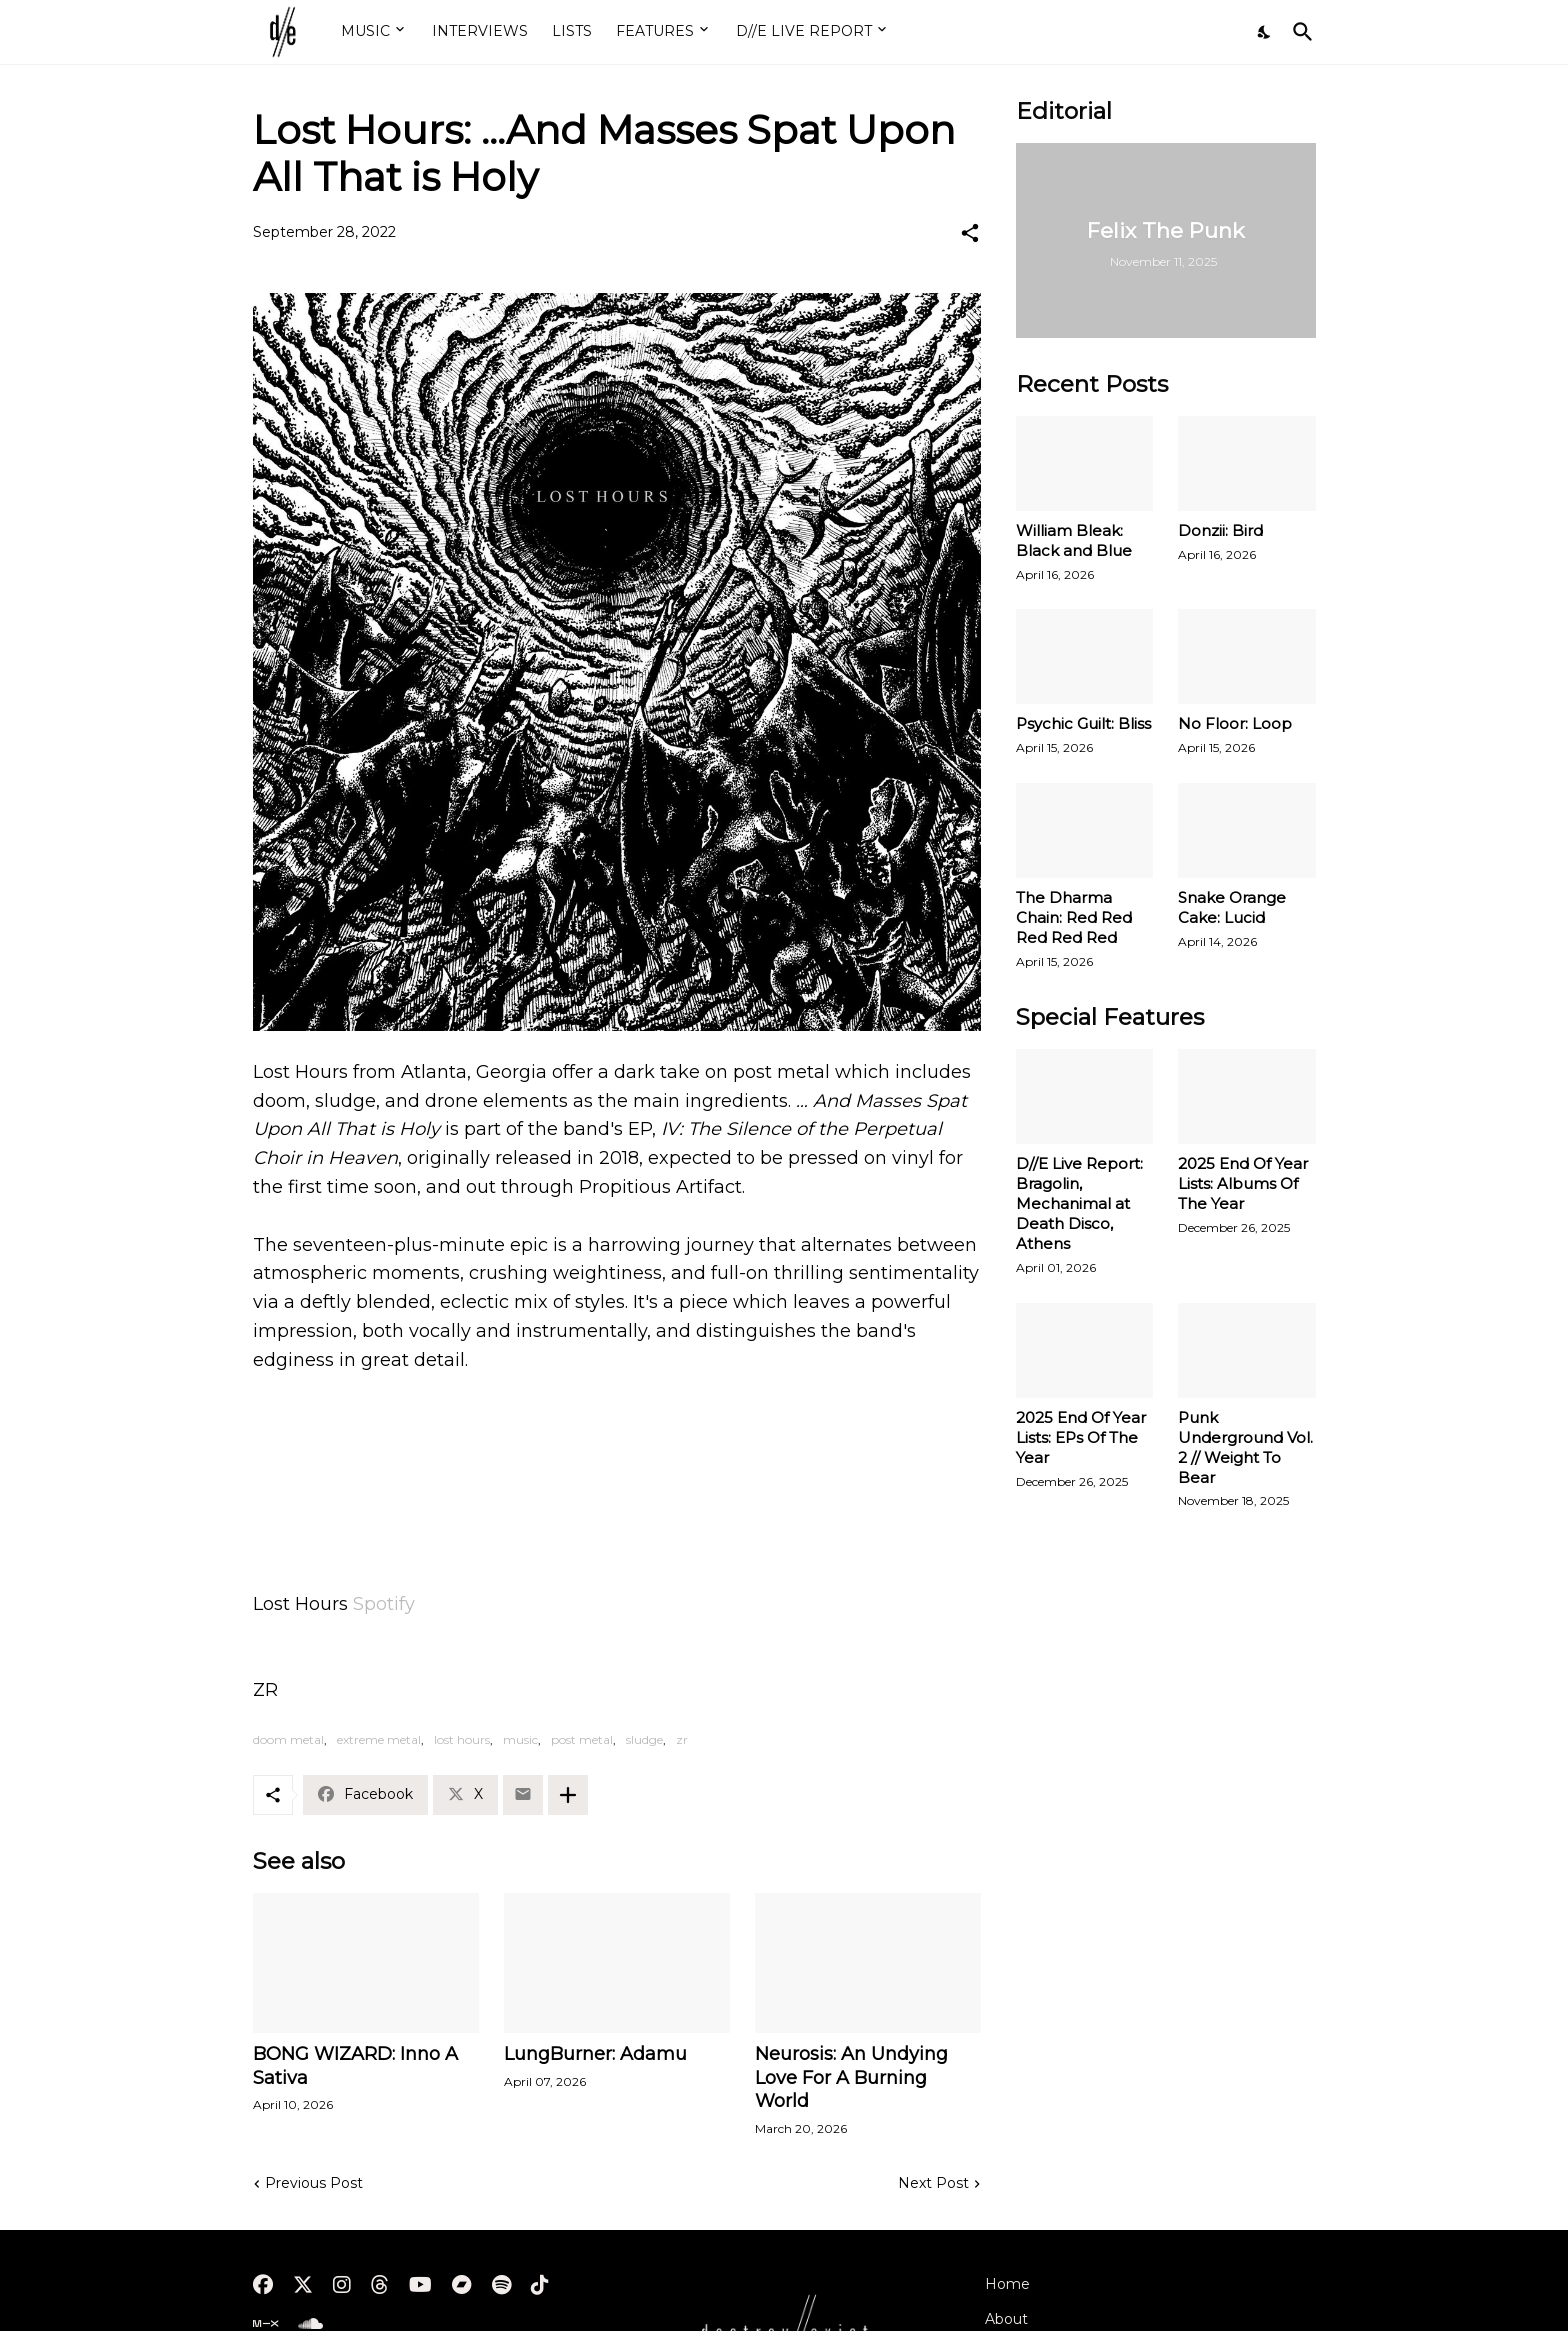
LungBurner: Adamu (595, 2054)
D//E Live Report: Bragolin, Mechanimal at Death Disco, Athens (1079, 1203)
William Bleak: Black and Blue (1074, 540)
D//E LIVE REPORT (804, 31)
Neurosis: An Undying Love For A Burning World (851, 2078)
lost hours (462, 1739)
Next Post (933, 2183)
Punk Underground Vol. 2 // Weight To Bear (1245, 1447)
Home (1007, 2284)
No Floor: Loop (1235, 723)
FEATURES (655, 31)
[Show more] (568, 1795)
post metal (582, 1739)
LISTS (572, 31)
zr (682, 1739)
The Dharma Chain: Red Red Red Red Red (1074, 917)
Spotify (384, 1604)
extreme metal (379, 1739)
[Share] (970, 233)
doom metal (288, 1739)
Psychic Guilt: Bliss (1083, 723)
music (520, 1739)
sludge (644, 1739)
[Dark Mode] (1265, 32)
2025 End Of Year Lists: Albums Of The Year (1243, 1183)
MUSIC (365, 31)
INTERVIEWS (480, 31)
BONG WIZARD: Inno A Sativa (355, 2066)
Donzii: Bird (1220, 530)
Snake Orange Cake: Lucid (1232, 907)
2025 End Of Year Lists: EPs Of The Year (1081, 1437)
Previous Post (314, 2183)
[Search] (1299, 32)
